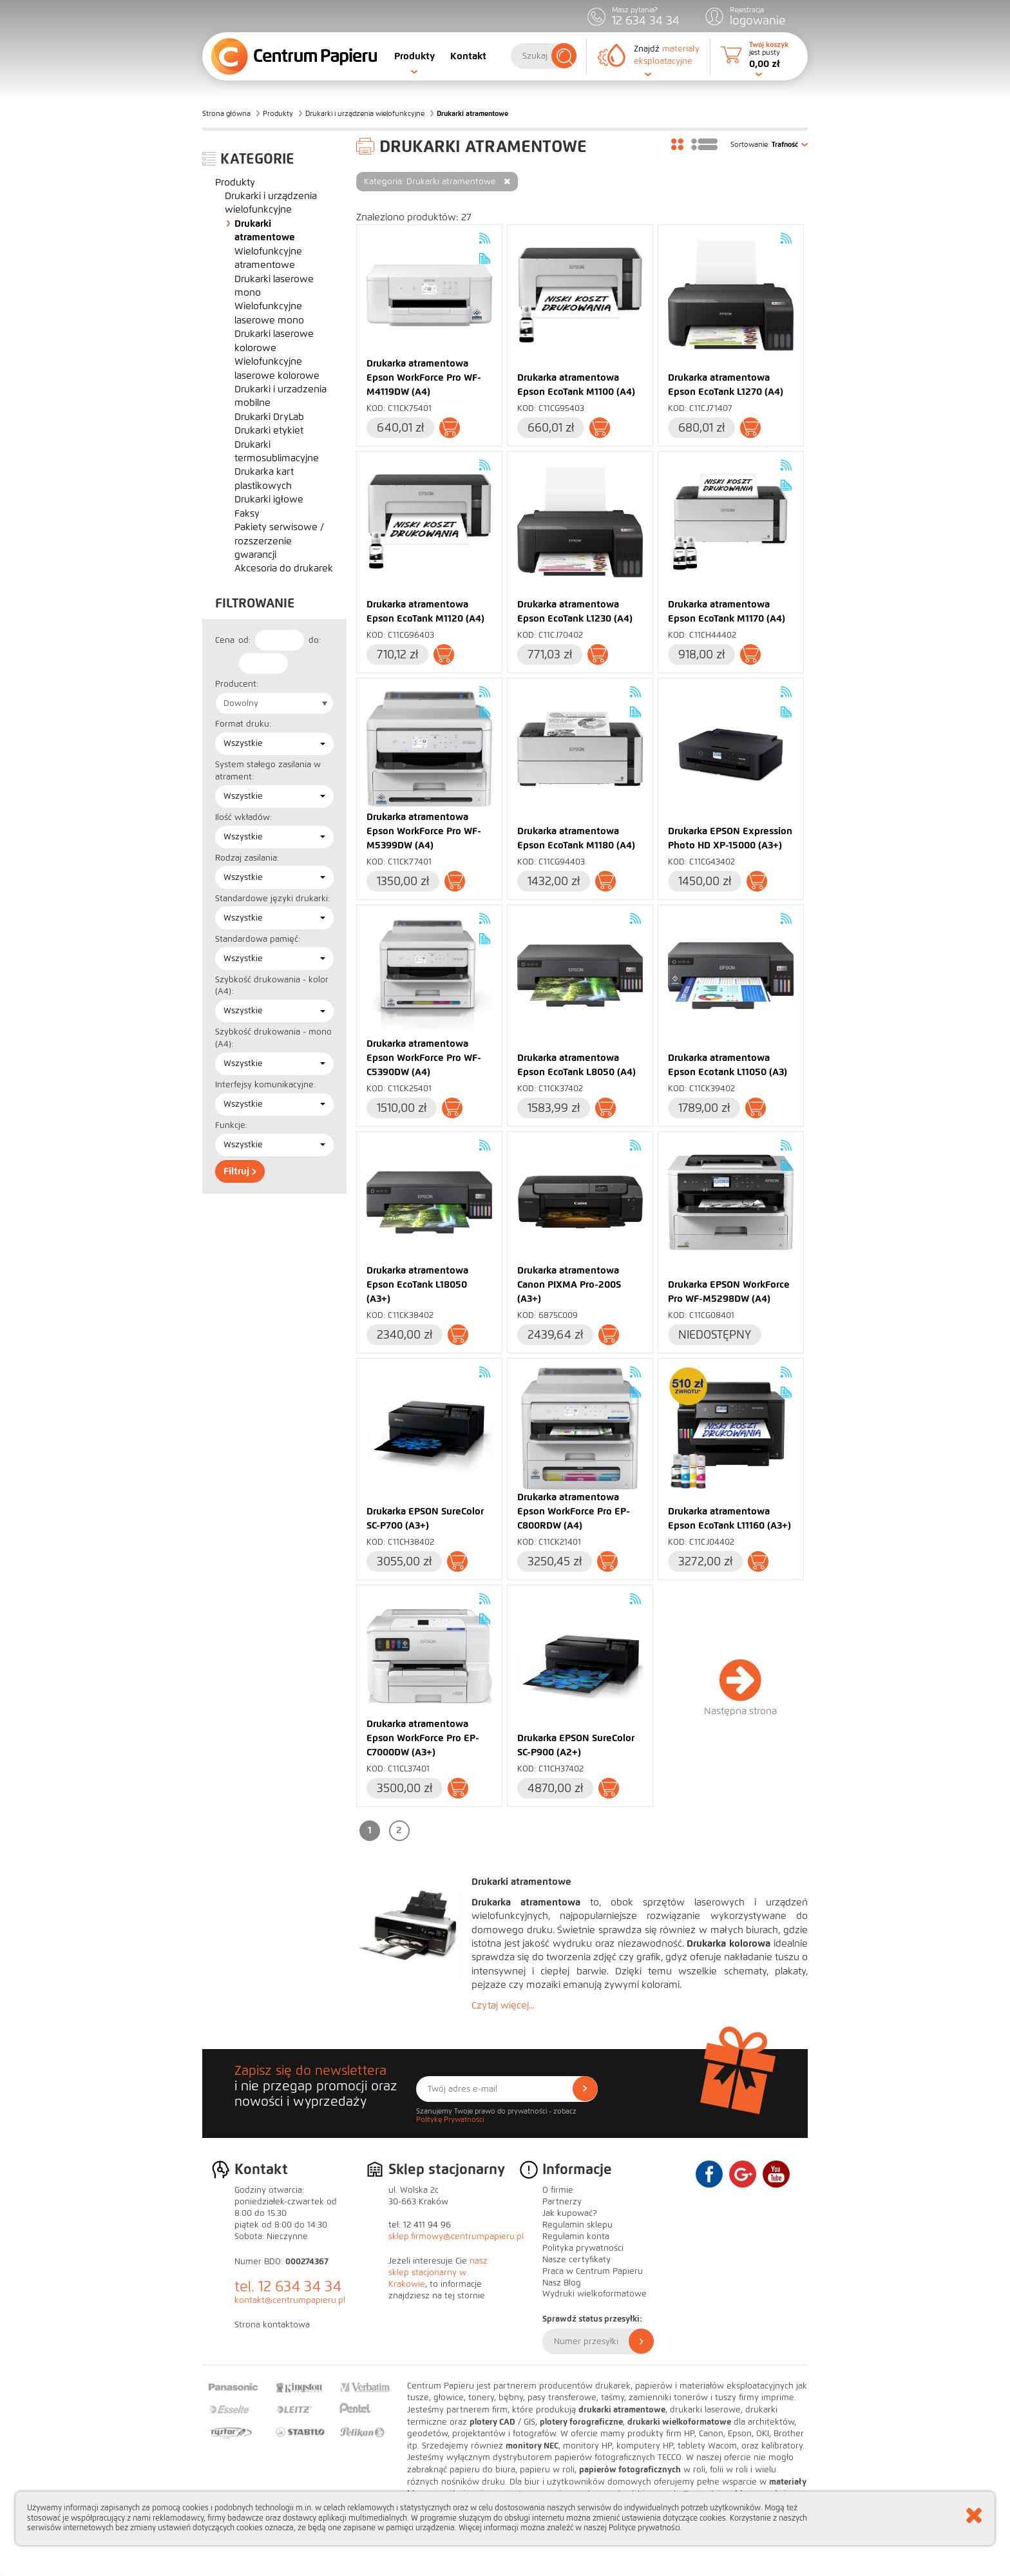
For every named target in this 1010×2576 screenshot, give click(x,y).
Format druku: (243, 724)
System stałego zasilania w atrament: (268, 770)
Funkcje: (231, 1125)
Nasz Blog (561, 2283)
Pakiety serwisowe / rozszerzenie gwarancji (279, 540)
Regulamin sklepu (577, 2225)
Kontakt (468, 56)
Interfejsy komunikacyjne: (265, 1085)
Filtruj (240, 1171)
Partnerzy (562, 2202)
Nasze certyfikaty (576, 2260)
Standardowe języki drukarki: (272, 898)
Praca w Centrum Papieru (592, 2271)
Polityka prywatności (583, 2248)
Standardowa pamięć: (257, 939)
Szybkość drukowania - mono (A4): (273, 1038)
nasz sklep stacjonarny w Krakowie (438, 2272)
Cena (224, 640)
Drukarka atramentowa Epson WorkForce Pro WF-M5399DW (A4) (424, 831)
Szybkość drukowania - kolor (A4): (272, 986)
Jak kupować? (569, 2213)
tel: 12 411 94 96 (419, 2225)
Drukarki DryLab (269, 417)
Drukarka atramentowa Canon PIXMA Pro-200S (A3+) (569, 1284)
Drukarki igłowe (268, 499)
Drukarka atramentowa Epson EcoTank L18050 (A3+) (417, 1284)
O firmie (557, 2190)
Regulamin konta (575, 2236)
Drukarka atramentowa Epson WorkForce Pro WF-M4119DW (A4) (424, 377)
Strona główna (226, 113)
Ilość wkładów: (243, 817)
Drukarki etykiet (268, 430)
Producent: (236, 684)
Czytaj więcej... (503, 2005)
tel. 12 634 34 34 (287, 2286)
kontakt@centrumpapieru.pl (289, 2300)
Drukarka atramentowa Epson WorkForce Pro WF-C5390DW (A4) (424, 1058)
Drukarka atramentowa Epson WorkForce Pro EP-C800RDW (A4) (573, 1511)
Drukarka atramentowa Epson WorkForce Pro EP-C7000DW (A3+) (423, 1738)
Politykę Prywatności (450, 2119)
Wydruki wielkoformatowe (594, 2294)
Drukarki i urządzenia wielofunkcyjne (364, 113)
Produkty (414, 56)
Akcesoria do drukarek (283, 568)
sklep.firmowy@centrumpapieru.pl (456, 2236)
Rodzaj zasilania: (247, 858)
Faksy (247, 513)
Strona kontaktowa (272, 2325)
